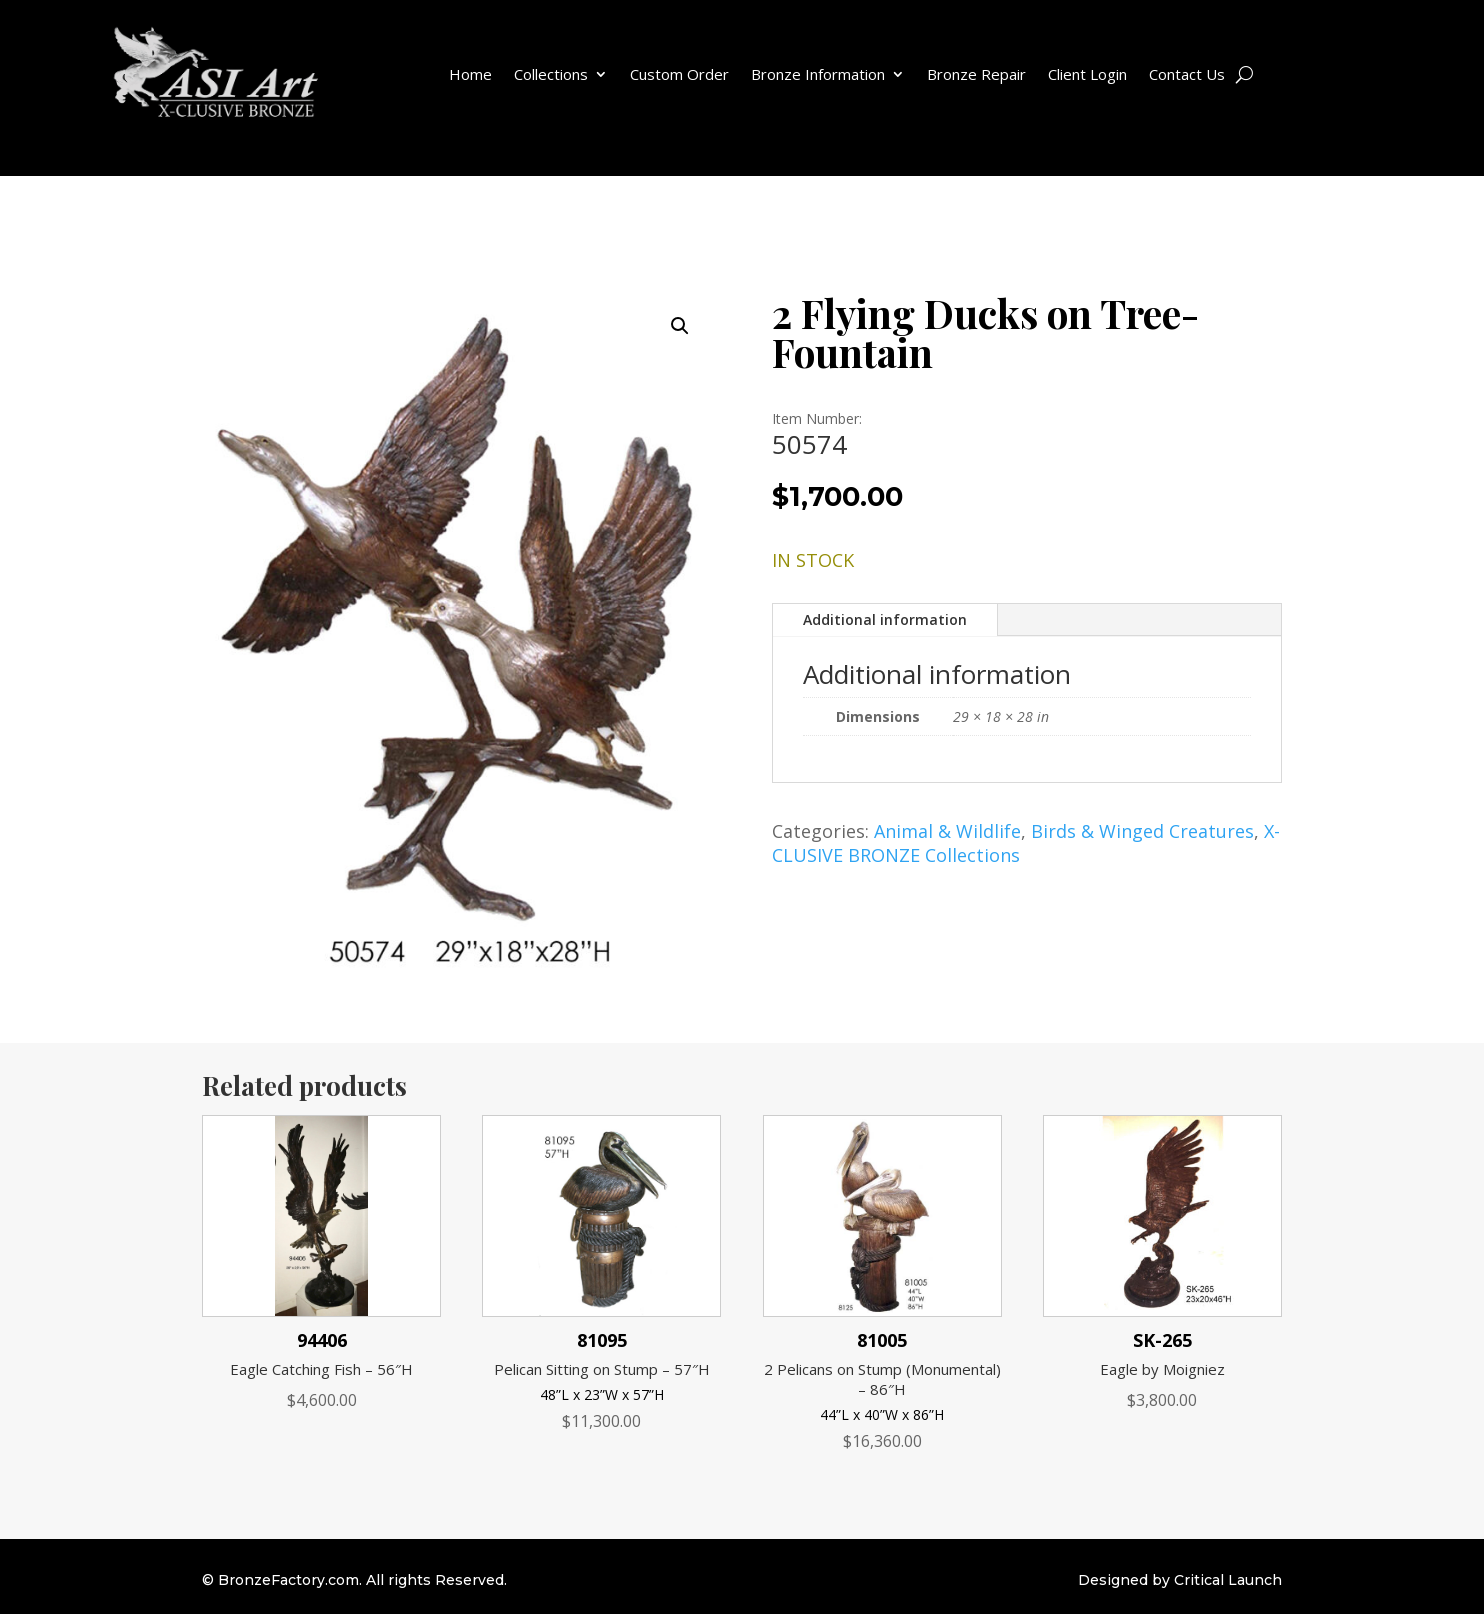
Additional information (885, 619)
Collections (551, 74)
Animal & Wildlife (947, 831)
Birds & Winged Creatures (1142, 831)
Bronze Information (818, 74)
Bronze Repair (976, 74)
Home (470, 74)
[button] (680, 326)
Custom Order (679, 74)
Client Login (1087, 74)
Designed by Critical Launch (1180, 1580)
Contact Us (1187, 74)
